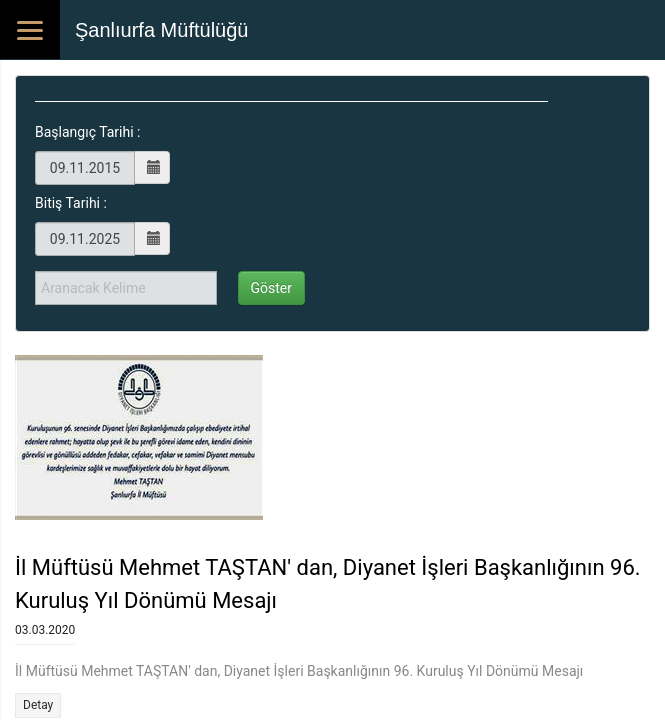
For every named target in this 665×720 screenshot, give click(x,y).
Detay (38, 705)
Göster (272, 288)
